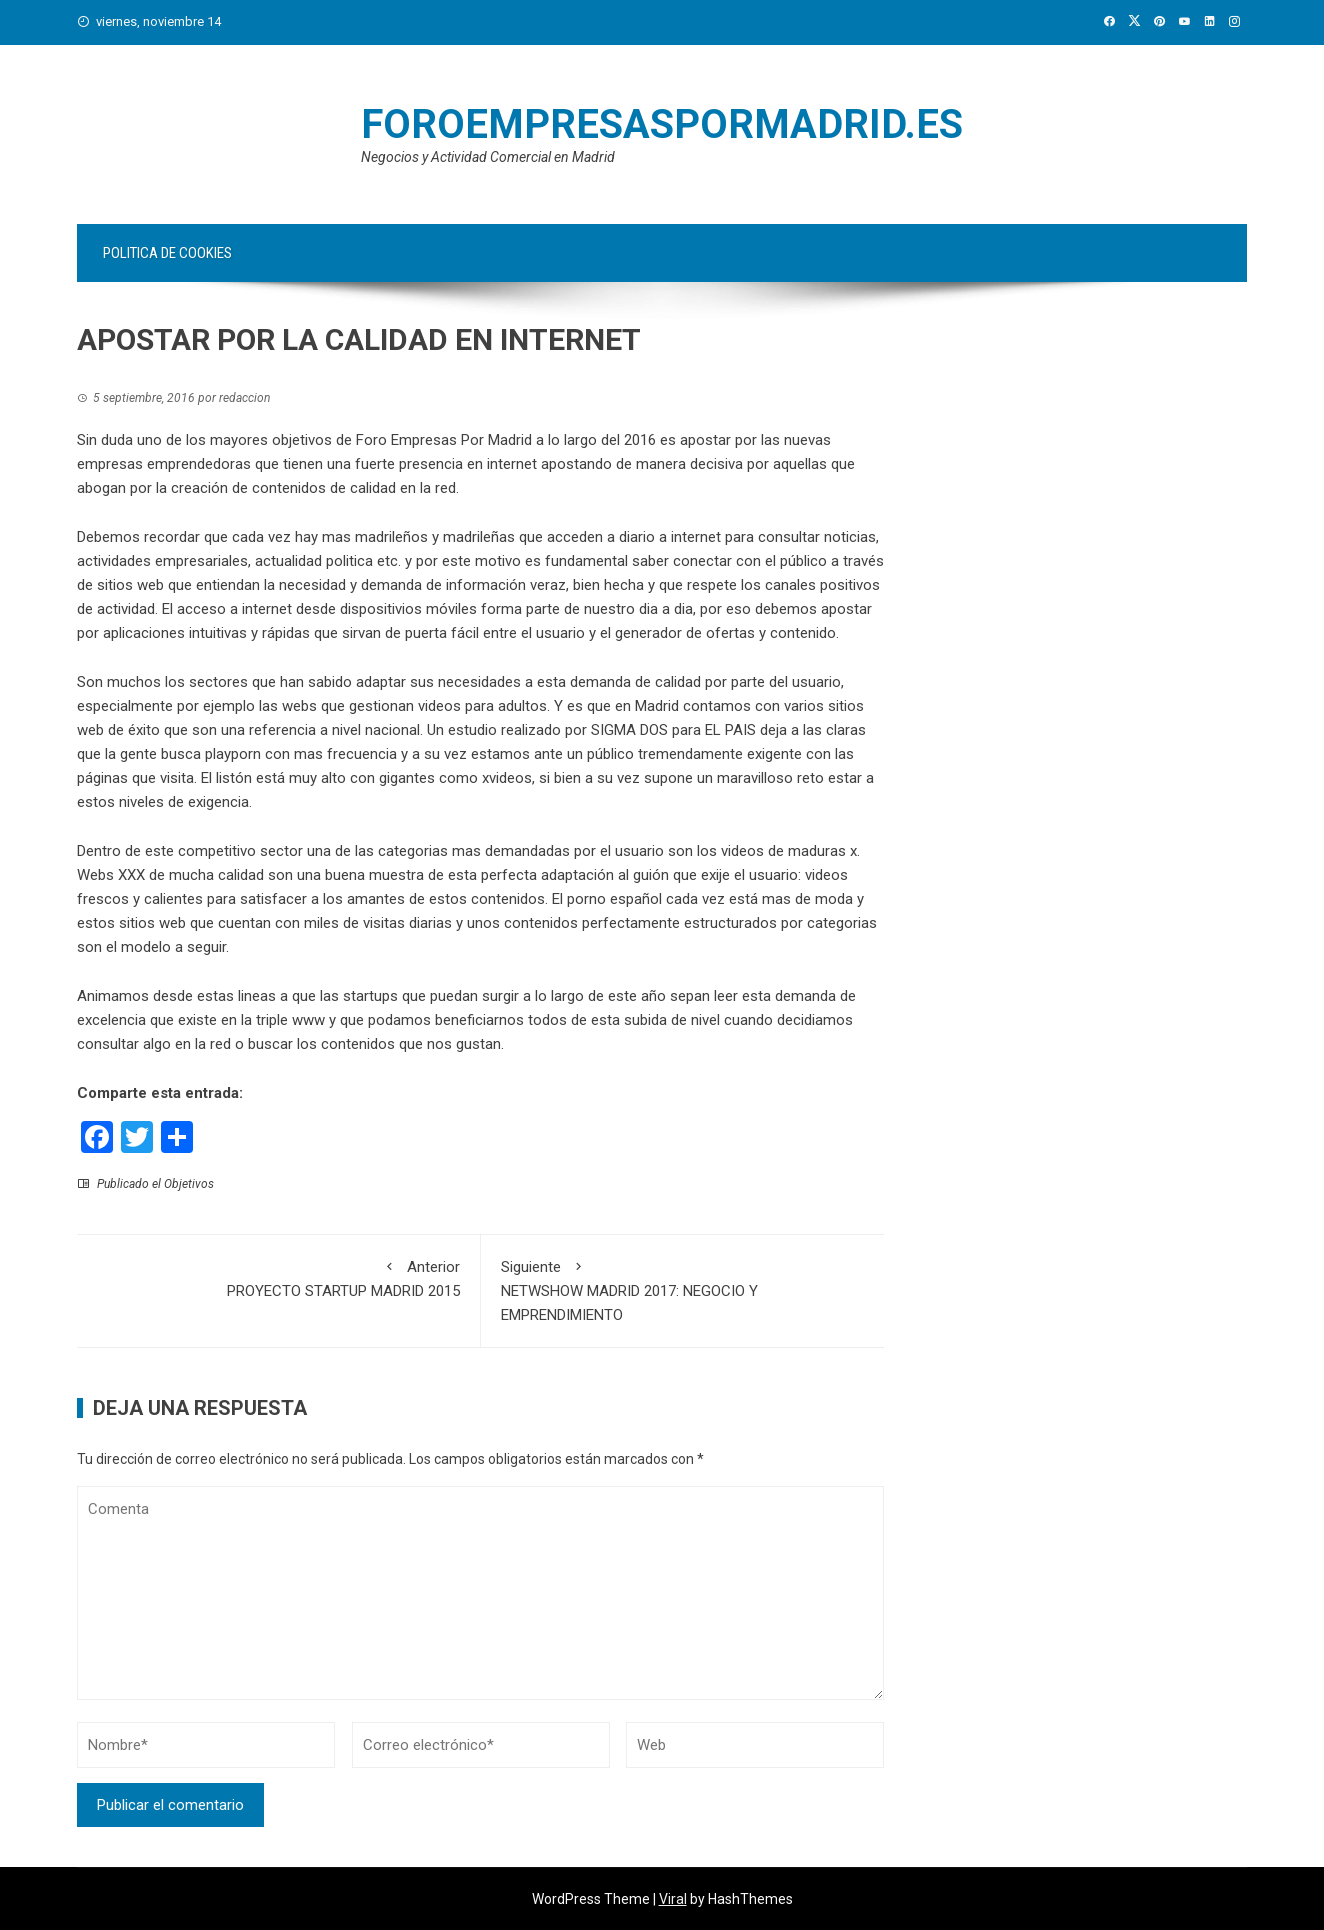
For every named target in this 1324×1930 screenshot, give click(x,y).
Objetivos (189, 1184)
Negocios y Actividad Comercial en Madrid (488, 157)
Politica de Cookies (167, 253)
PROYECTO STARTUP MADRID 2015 (278, 1277)
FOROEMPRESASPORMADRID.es (662, 124)
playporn (233, 754)
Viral (673, 1899)
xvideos (507, 778)
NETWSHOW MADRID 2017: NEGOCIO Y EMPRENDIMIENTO (683, 1289)
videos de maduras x (789, 851)
